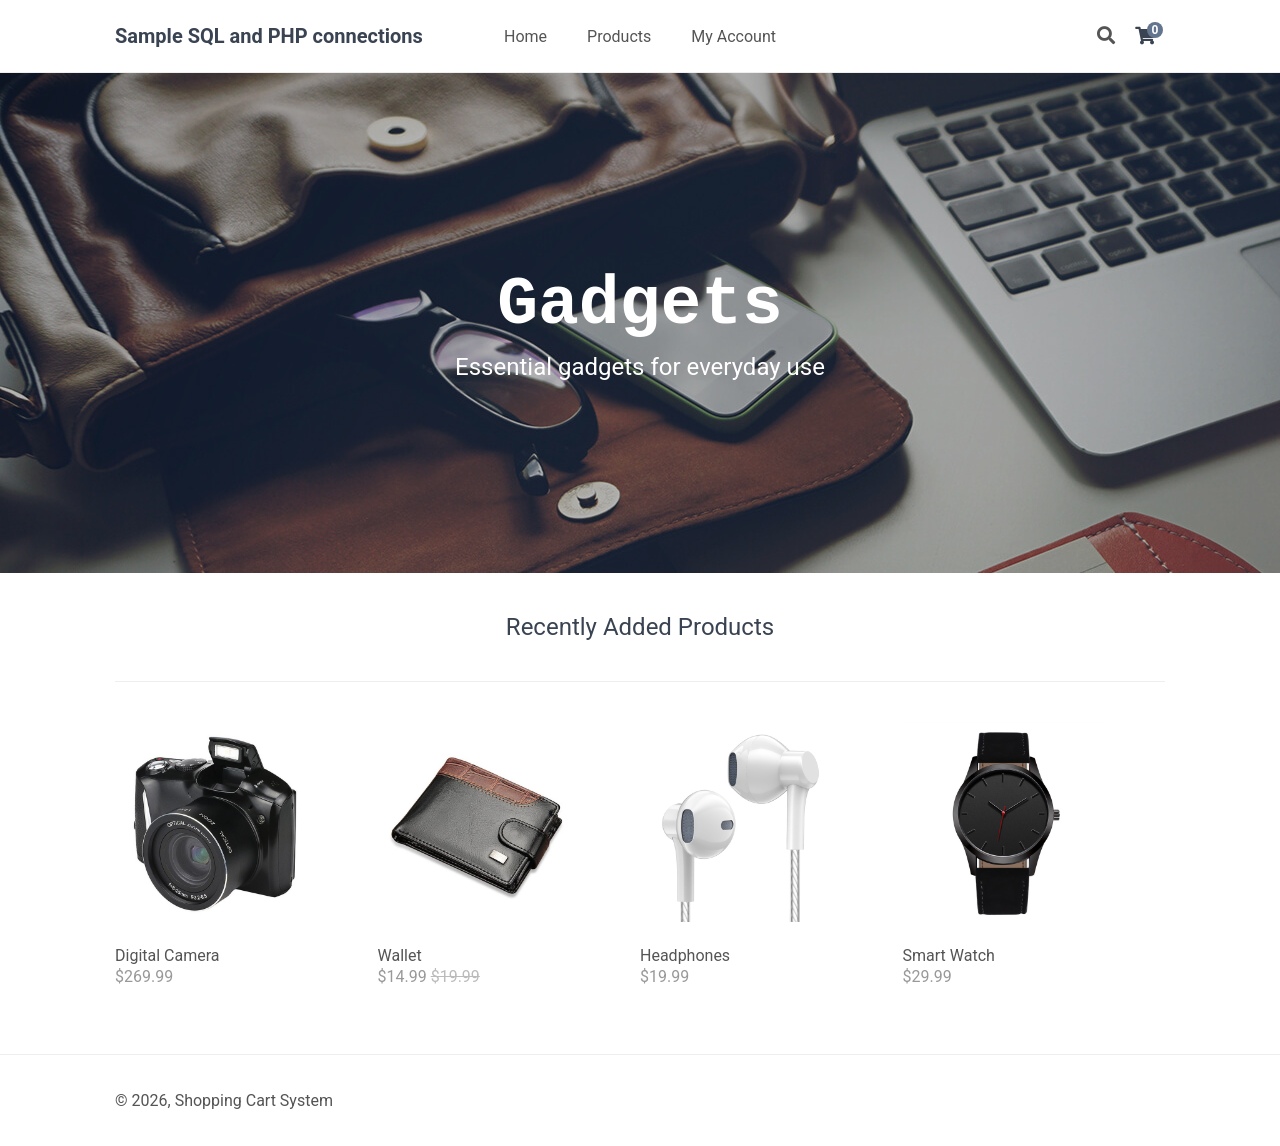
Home (525, 36)
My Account (733, 36)
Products (619, 36)
